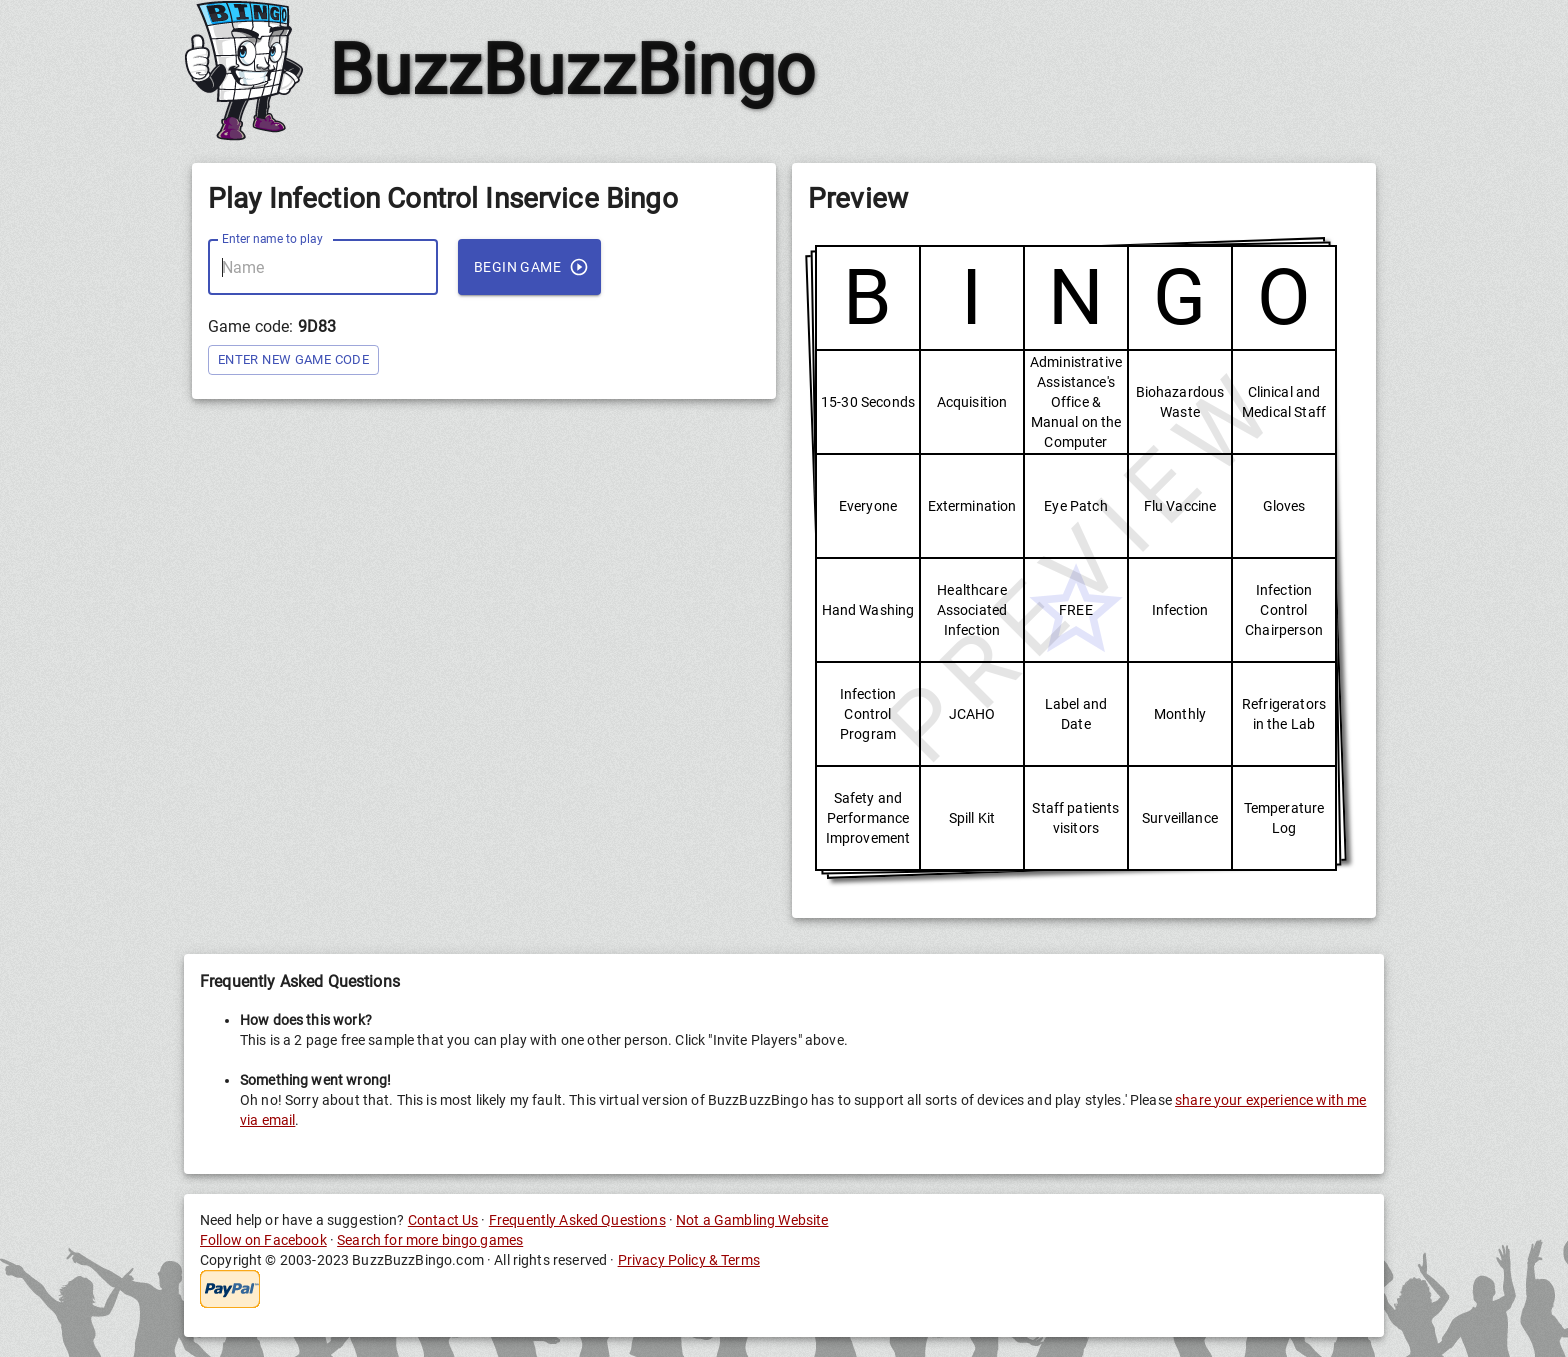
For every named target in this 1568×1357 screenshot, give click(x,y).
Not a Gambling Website (752, 1220)
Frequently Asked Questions (577, 1220)
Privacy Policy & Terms (689, 1260)
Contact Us (443, 1220)
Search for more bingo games (430, 1240)
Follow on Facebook (263, 1240)
